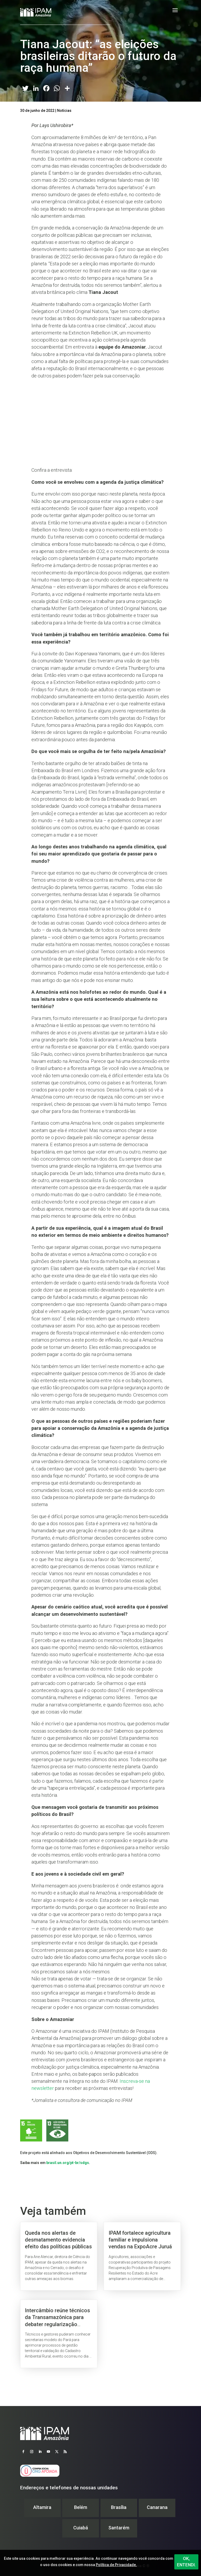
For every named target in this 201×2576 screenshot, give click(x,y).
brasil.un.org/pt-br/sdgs (67, 2163)
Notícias (64, 110)
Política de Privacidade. (116, 2565)
